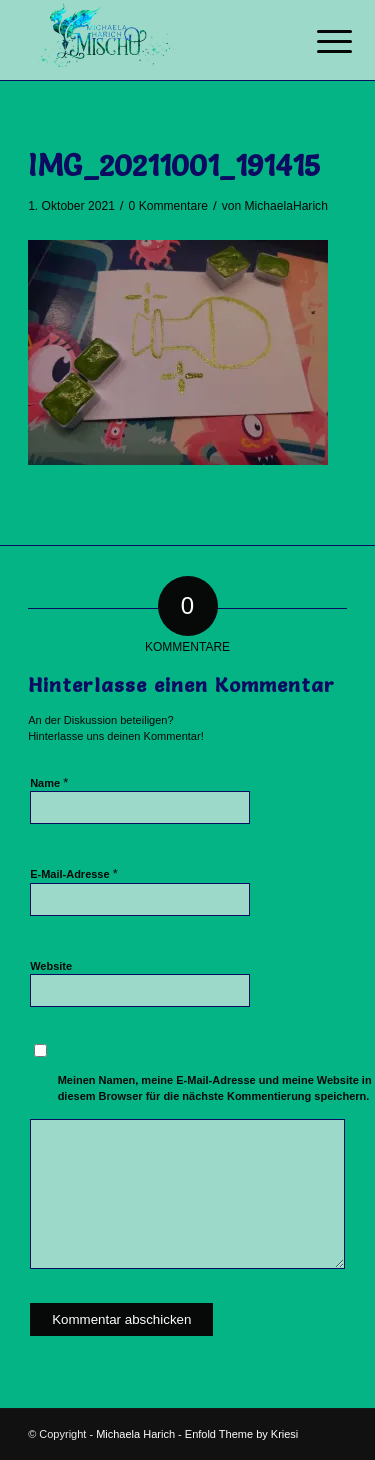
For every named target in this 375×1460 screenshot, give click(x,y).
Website (51, 966)
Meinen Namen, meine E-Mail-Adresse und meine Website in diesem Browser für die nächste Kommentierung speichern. (215, 1088)
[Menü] (319, 42)
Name (49, 782)
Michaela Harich (135, 1434)
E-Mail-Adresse (74, 873)
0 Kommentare (168, 206)
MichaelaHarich (286, 206)
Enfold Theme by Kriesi (242, 1434)
